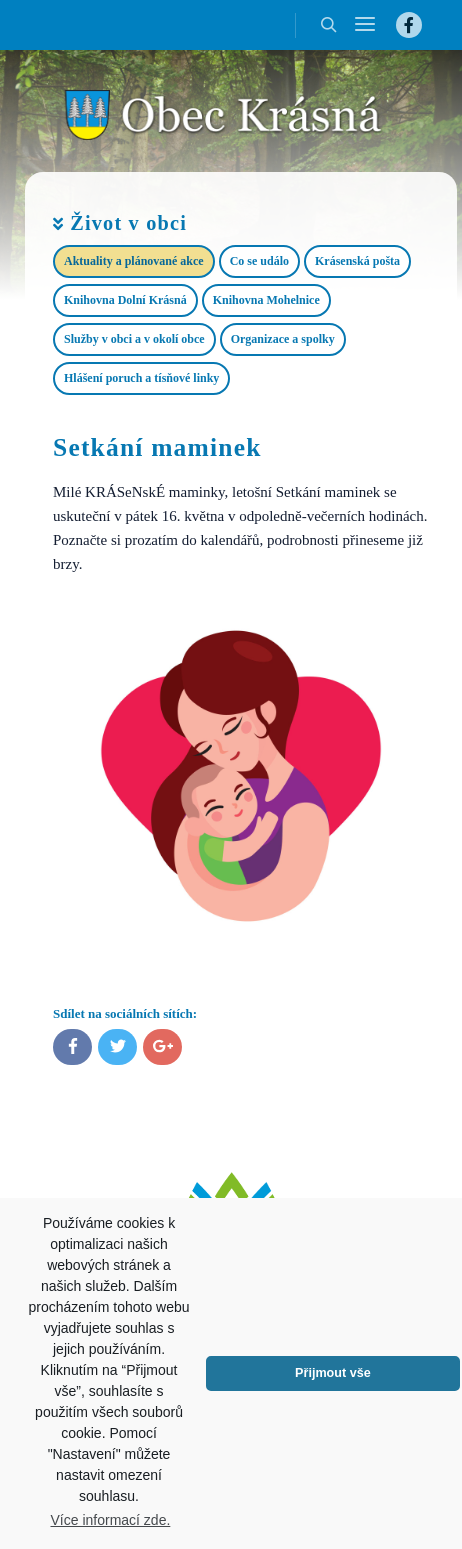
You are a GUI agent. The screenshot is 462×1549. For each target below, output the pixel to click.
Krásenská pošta (357, 261)
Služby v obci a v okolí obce (134, 339)
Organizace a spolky (283, 339)
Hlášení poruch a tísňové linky (141, 378)
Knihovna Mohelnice (266, 300)
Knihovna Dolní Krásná (125, 300)
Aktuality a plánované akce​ (134, 261)
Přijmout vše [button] (333, 1373)
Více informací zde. (111, 1520)
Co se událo (259, 261)
